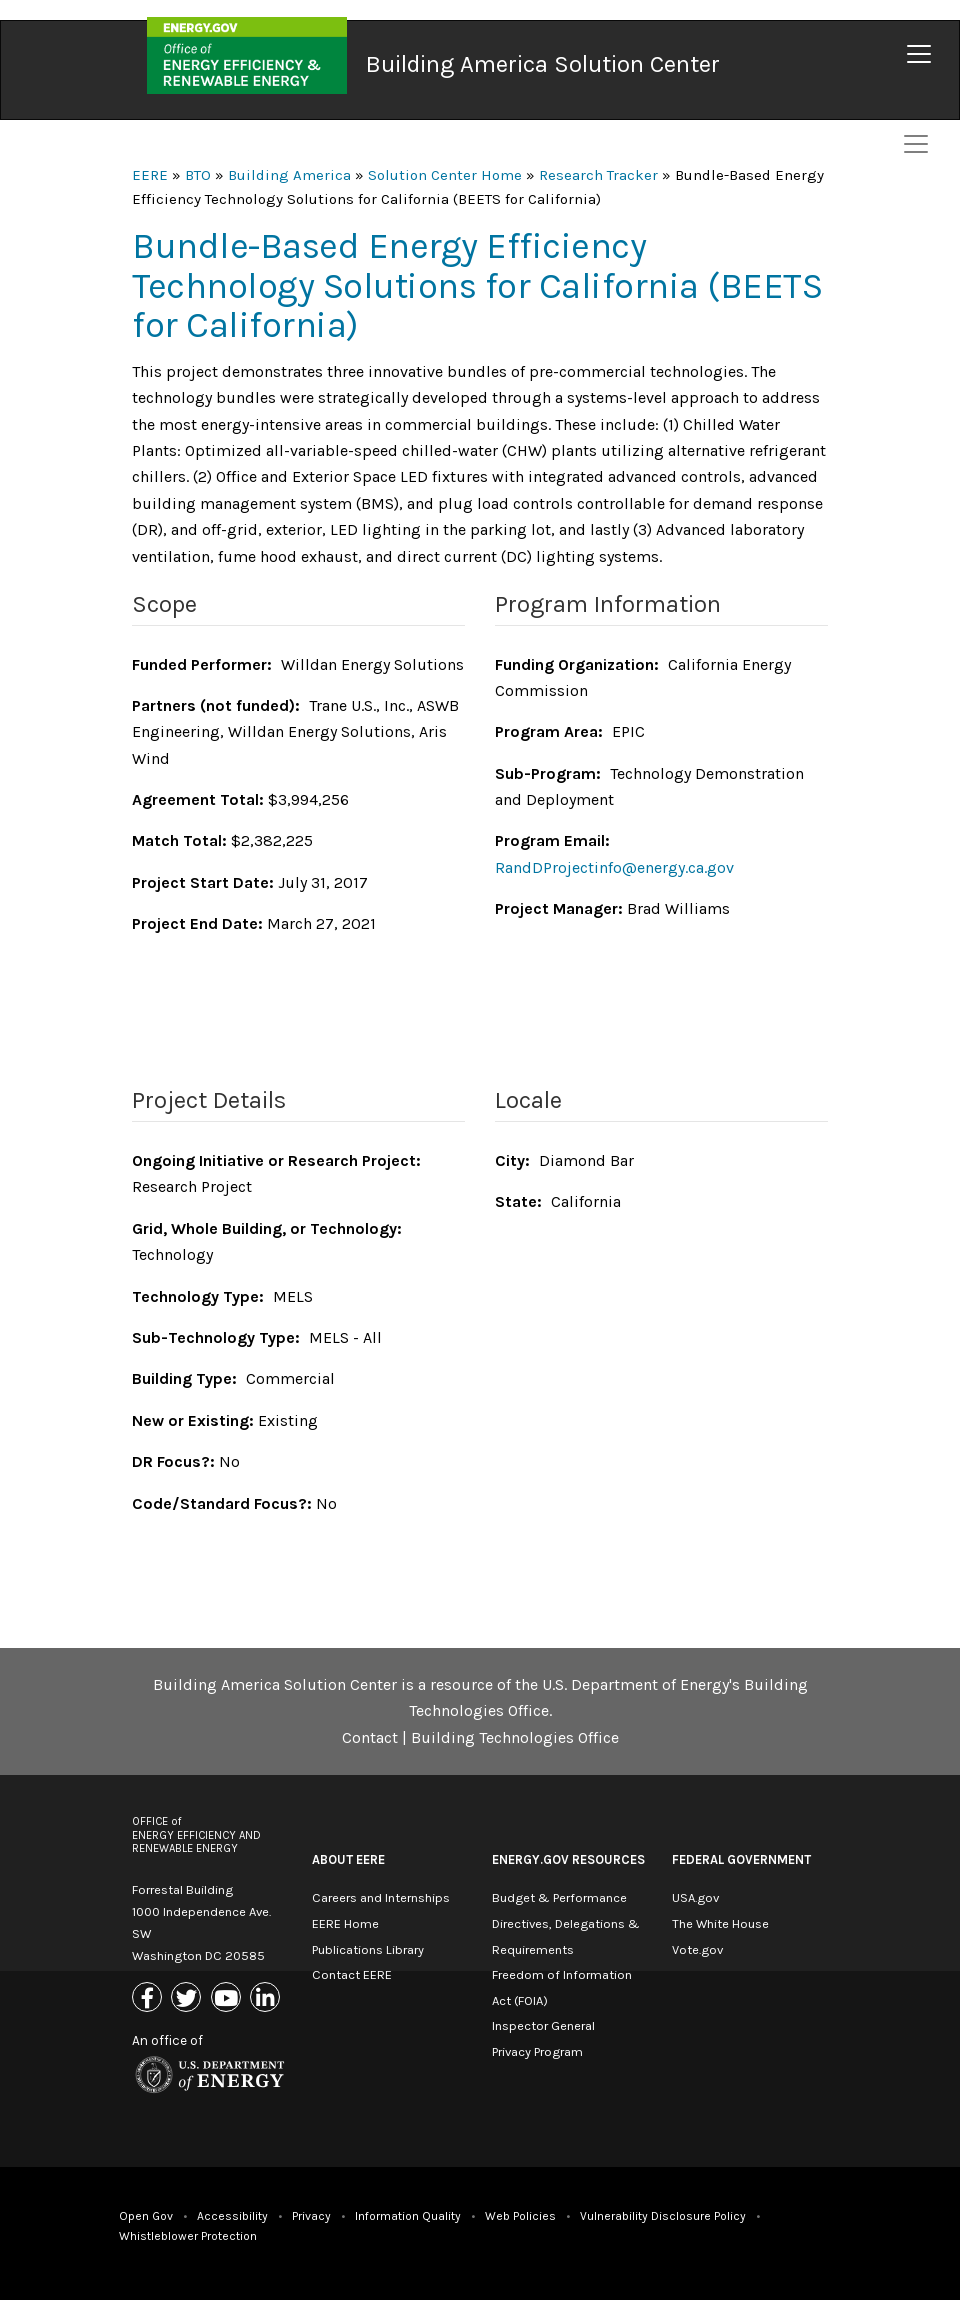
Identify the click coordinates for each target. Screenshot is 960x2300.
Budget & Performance (559, 1897)
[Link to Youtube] (228, 1999)
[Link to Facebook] (149, 1999)
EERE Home (345, 1923)
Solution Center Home (445, 175)
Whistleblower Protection (188, 2236)
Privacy (311, 2216)
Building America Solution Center (543, 64)
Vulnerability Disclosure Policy (663, 2216)
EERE (150, 175)
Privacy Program (537, 2051)
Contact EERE (352, 1974)
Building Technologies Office (515, 1737)
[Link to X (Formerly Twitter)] (188, 1999)
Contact (370, 1737)
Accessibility (232, 2216)
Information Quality (408, 2216)
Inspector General (543, 2025)
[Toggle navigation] (919, 54)
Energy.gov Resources (568, 1859)
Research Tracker (598, 175)
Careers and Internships (381, 1897)
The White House (720, 1923)
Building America (289, 175)
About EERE (348, 1859)
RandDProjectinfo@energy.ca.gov (614, 867)
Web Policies (520, 2216)
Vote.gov (697, 1949)
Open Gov (146, 2216)
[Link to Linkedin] (267, 1999)
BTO (198, 175)
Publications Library (368, 1949)
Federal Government (741, 1859)
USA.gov (695, 1897)
